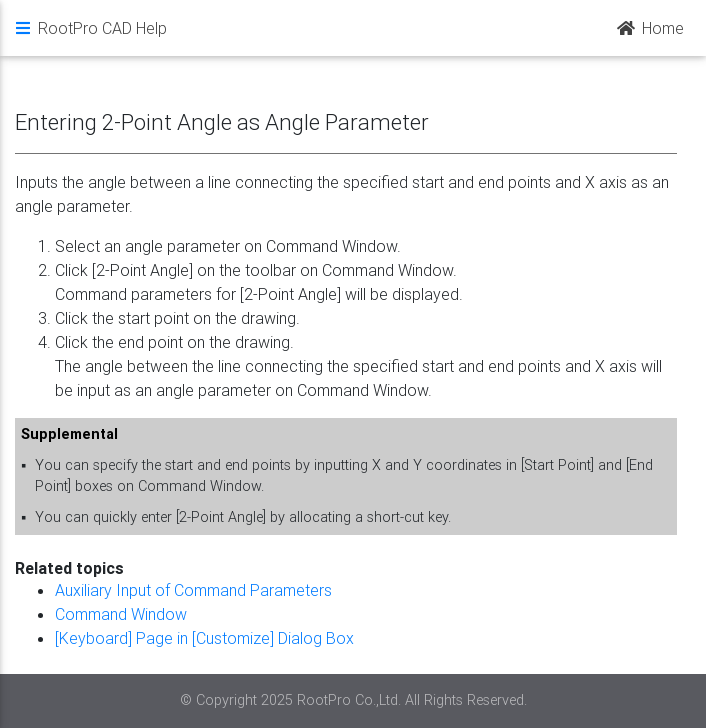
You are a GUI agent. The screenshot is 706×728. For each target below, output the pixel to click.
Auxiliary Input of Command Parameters (193, 590)
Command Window (121, 614)
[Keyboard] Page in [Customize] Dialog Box (204, 638)
